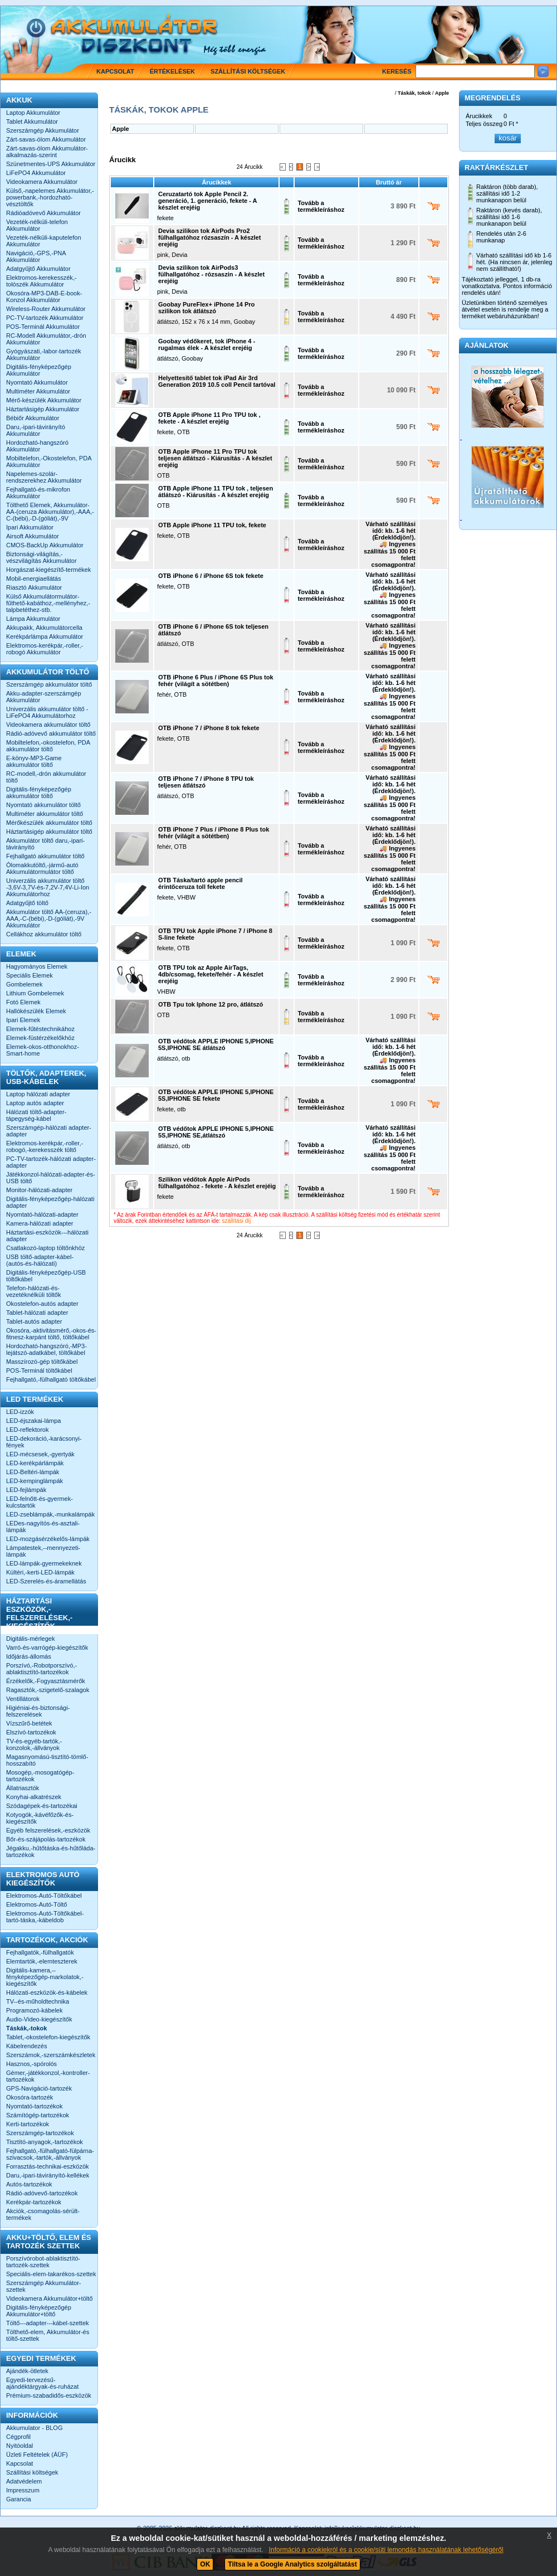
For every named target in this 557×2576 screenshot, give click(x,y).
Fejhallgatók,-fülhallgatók (40, 1952)
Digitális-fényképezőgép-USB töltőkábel (46, 1275)
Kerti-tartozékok (27, 2124)
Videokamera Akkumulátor (41, 181)
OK (205, 2564)
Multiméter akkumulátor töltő (44, 813)
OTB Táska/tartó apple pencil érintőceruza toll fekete (200, 883)
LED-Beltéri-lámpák (32, 1472)
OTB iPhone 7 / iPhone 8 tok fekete (209, 728)
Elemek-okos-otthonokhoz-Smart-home (42, 1050)
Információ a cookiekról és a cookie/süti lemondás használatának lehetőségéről (386, 2550)
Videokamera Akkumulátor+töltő (49, 2298)
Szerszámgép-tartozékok (40, 2133)
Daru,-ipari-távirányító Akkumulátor (35, 430)
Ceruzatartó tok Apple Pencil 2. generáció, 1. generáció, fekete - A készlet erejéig (207, 201)
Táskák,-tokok (26, 2028)
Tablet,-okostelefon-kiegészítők (48, 2037)
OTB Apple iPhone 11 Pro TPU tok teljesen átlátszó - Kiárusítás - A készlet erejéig (215, 458)
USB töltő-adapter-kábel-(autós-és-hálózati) (40, 1260)
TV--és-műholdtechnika (37, 2001)
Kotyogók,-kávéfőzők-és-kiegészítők (40, 1818)
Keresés (397, 71)
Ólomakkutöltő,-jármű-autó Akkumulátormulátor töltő (42, 868)
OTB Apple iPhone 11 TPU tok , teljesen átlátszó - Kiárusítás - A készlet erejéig (215, 491)
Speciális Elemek (29, 975)
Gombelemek (24, 984)
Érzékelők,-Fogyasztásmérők (45, 1681)
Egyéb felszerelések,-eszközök (48, 1830)
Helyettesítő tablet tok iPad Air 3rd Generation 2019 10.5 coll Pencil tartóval (216, 381)
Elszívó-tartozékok (31, 1732)
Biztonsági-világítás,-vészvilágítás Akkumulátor (41, 557)
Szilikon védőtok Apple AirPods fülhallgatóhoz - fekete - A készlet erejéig (217, 1182)
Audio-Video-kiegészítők (39, 2019)
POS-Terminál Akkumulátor (43, 326)
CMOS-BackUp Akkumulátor (45, 545)
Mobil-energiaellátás (33, 578)
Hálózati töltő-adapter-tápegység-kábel (36, 1115)
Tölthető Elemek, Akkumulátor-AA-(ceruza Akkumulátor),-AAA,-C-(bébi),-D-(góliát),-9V (50, 512)
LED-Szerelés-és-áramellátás (46, 1581)
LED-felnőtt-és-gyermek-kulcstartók (39, 1502)
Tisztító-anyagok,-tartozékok (44, 2141)
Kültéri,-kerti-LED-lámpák (40, 1572)
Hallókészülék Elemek (36, 1011)
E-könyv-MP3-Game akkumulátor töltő (34, 761)
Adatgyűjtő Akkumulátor (38, 268)
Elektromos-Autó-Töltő (36, 1904)
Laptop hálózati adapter (38, 1094)
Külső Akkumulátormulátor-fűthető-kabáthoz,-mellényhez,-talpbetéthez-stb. (48, 603)
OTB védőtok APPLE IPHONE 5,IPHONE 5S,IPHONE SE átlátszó (215, 1044)
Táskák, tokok (414, 93)
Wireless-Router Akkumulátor (45, 308)
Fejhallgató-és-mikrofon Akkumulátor (38, 492)
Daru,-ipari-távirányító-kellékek (47, 2175)
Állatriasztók (22, 1788)
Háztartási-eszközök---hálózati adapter (47, 1235)
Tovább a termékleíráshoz (320, 206)
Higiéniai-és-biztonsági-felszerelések (38, 1711)
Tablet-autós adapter (34, 1321)
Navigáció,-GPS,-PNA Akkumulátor (36, 256)
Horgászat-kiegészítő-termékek (48, 569)
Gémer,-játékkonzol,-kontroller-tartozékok (48, 2076)
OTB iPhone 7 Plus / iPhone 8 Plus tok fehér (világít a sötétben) (213, 832)
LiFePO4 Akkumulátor (36, 172)
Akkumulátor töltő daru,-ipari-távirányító (45, 843)
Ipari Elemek (23, 1020)
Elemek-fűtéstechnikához (40, 1028)
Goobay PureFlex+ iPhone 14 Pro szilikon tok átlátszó (206, 307)
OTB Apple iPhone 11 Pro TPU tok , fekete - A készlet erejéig (209, 418)
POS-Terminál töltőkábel (39, 1370)
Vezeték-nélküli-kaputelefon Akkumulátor (43, 240)
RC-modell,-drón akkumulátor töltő (46, 777)
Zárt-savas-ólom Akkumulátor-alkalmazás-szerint (47, 151)
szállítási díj (236, 1221)
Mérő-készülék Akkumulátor (43, 400)
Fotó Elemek (23, 1002)
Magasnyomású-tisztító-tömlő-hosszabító (47, 1760)
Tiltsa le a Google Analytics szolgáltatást (292, 2564)
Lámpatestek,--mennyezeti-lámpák (43, 1551)
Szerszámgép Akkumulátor (42, 130)
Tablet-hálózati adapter (37, 1312)
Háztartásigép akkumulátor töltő (49, 831)
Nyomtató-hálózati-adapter (42, 1214)
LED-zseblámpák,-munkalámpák (50, 1514)
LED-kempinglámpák (34, 1480)
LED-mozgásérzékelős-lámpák (48, 1538)
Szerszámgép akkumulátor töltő (49, 684)
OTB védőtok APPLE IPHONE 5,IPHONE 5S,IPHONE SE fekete (215, 1095)
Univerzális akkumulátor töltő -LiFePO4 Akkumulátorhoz (47, 712)
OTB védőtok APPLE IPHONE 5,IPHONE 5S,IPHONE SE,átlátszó (215, 1132)
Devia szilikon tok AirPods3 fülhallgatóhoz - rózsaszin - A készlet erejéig (211, 274)
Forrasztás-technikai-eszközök (47, 2166)
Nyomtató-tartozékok (34, 2106)
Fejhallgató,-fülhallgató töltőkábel (51, 1379)
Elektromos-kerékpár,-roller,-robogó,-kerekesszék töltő (44, 1146)
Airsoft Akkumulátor (32, 536)
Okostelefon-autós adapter (42, 1303)
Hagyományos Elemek (36, 966)
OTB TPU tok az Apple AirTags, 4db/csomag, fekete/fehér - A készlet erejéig (210, 974)
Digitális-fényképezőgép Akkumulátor (38, 370)
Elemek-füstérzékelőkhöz (40, 1037)
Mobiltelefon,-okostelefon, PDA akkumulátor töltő (48, 745)
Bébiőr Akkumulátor (32, 418)
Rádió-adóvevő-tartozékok (41, 2193)
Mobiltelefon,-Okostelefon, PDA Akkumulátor (48, 461)
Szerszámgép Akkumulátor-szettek (43, 2286)
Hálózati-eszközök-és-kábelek (46, 1992)
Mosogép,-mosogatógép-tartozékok (40, 1775)
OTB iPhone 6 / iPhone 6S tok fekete (210, 575)
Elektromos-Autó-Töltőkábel (44, 1895)
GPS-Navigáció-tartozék (39, 2088)
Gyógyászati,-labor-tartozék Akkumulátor (43, 354)
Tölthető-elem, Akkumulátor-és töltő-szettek (47, 2335)
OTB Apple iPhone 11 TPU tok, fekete (212, 525)
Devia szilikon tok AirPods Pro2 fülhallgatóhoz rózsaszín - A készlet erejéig (209, 237)
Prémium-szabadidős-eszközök (48, 2395)
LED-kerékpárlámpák (34, 1463)
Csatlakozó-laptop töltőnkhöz (45, 1248)
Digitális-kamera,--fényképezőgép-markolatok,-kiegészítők (45, 1977)
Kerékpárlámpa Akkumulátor (44, 636)
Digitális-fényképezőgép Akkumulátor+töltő (38, 2310)
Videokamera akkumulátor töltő (48, 724)
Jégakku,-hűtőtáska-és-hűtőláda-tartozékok (50, 1851)
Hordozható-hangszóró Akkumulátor (37, 446)
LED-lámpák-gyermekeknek (44, 1563)
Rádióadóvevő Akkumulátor (43, 213)
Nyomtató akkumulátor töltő (43, 804)
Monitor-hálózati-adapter (39, 1190)
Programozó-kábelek (34, 2010)
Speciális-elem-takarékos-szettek (51, 2274)
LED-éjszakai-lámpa (33, 1420)
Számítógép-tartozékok (37, 2115)
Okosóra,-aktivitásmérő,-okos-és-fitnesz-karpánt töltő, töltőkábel (51, 1333)
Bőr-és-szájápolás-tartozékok (45, 1839)
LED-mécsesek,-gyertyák (40, 1454)
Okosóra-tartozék (29, 2097)
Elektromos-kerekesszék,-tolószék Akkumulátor (41, 281)
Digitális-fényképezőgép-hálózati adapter (50, 1202)
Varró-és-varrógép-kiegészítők (47, 1647)
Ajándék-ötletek (27, 2371)
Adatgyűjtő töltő (27, 903)
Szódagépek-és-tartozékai (41, 1805)
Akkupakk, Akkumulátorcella (44, 627)
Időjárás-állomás (28, 1656)
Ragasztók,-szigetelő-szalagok (47, 1689)
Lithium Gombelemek (35, 993)
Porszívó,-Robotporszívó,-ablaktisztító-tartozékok (41, 1668)
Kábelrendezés (26, 2046)
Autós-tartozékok (29, 2184)
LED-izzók (20, 1411)
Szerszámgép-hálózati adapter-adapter (48, 1131)
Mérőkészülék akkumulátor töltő (49, 822)
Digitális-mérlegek (30, 1638)
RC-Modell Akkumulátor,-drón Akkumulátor (46, 339)
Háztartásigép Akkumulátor (42, 409)
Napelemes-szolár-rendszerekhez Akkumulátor (44, 477)
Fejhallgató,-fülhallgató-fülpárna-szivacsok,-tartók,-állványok (50, 2154)
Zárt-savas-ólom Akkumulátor (46, 139)
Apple (442, 93)
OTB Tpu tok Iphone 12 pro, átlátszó (210, 1004)
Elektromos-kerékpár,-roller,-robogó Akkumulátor (44, 648)
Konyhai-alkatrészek (33, 1797)
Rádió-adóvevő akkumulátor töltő (51, 733)
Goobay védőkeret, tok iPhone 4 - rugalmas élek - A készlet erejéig (206, 344)
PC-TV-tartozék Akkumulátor (45, 317)
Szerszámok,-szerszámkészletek (50, 2055)
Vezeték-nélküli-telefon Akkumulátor (37, 225)
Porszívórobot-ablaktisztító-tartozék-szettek (43, 2261)
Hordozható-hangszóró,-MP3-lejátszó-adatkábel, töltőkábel (46, 1349)
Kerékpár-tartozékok (33, 2202)
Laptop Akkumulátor (33, 112)
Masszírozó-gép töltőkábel (41, 1361)
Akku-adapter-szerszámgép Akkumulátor (43, 696)
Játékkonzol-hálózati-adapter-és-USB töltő (50, 1177)
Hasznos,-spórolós (31, 2063)
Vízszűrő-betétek (29, 1723)
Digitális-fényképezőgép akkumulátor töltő (38, 792)
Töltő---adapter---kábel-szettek (47, 2323)
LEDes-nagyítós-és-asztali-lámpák (43, 1526)
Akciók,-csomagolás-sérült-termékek (43, 2214)
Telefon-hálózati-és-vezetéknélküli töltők (33, 1291)
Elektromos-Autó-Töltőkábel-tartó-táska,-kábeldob (45, 1916)
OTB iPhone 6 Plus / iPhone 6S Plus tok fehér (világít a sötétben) (215, 680)
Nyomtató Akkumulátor (37, 382)
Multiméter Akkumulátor (38, 391)
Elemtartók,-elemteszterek (41, 1961)
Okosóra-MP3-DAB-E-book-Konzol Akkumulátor (44, 296)
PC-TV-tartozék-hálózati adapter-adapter (51, 1162)
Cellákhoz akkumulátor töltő (43, 934)
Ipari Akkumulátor (29, 527)
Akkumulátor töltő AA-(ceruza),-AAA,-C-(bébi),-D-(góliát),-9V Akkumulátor (48, 918)
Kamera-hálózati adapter (39, 1223)
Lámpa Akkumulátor (33, 618)
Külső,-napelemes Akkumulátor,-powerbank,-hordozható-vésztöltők (50, 197)
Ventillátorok (23, 1698)
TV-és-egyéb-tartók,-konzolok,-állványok (34, 1744)
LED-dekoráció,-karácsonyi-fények (44, 1442)
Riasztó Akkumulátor (34, 587)
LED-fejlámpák (26, 1489)
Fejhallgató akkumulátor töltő (45, 856)
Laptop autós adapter (35, 1103)
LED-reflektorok (27, 1429)
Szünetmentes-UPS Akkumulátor (50, 164)
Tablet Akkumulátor (32, 121)
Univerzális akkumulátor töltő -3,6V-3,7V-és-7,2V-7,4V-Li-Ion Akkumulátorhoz (47, 887)
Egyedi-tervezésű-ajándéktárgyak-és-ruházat (42, 2383)
